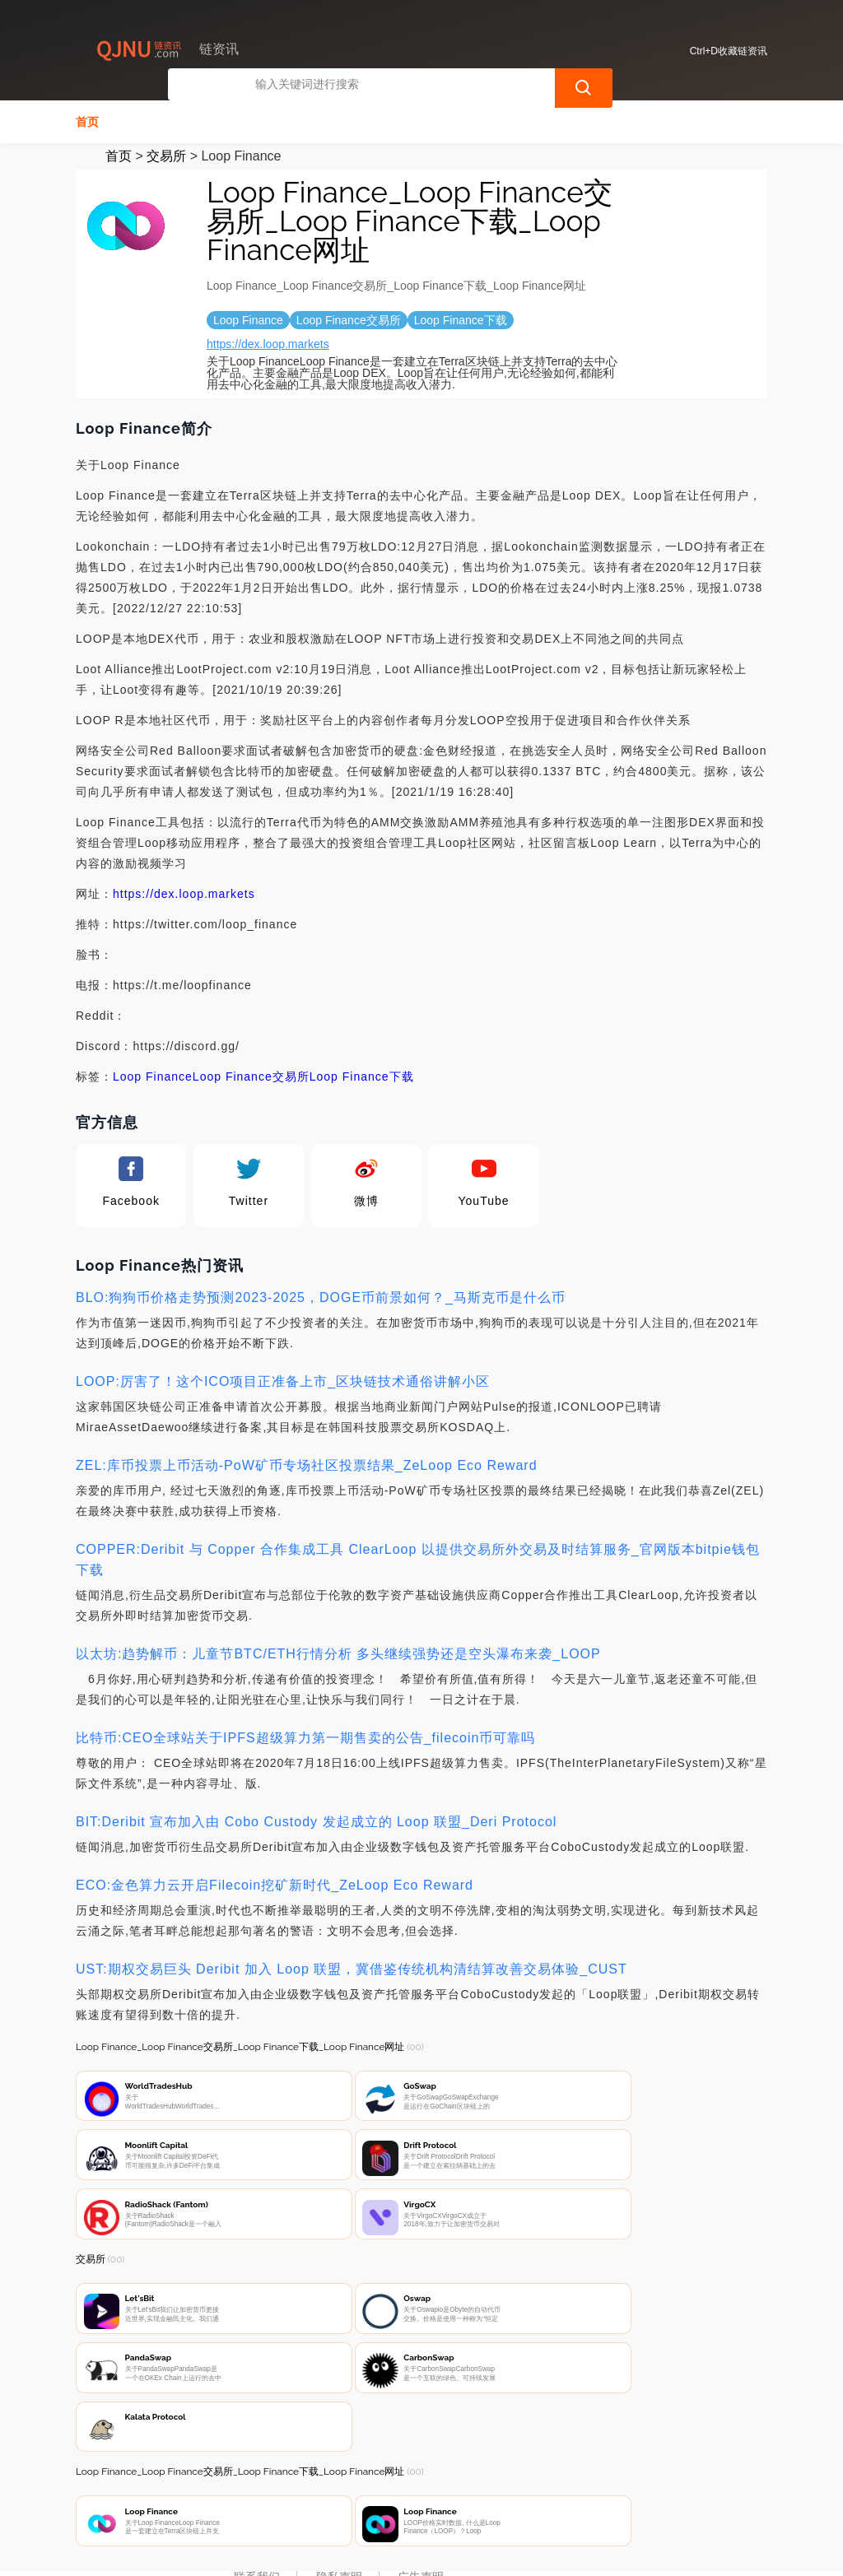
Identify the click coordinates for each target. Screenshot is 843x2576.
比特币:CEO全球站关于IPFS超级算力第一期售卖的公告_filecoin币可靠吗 (305, 1736)
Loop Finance (153, 1074)
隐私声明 (339, 2487)
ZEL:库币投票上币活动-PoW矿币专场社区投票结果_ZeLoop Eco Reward (307, 1464)
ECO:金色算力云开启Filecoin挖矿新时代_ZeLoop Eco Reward (274, 1883)
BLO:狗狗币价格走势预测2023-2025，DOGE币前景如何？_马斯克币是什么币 (321, 1296)
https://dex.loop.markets (268, 342)
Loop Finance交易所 (251, 1074)
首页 (87, 120)
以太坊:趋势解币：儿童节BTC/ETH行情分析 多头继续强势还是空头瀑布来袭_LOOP (338, 1652)
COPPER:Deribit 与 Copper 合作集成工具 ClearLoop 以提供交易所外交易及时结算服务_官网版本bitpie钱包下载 (418, 1558)
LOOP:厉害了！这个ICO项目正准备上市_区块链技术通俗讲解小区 (283, 1380)
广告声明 (421, 2487)
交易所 (166, 154)
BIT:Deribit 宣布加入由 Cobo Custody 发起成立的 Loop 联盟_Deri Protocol (316, 1820)
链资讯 (332, 2549)
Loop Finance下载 (362, 1074)
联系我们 (257, 2487)
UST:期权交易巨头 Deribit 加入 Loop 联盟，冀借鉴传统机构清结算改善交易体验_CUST (351, 1967)
